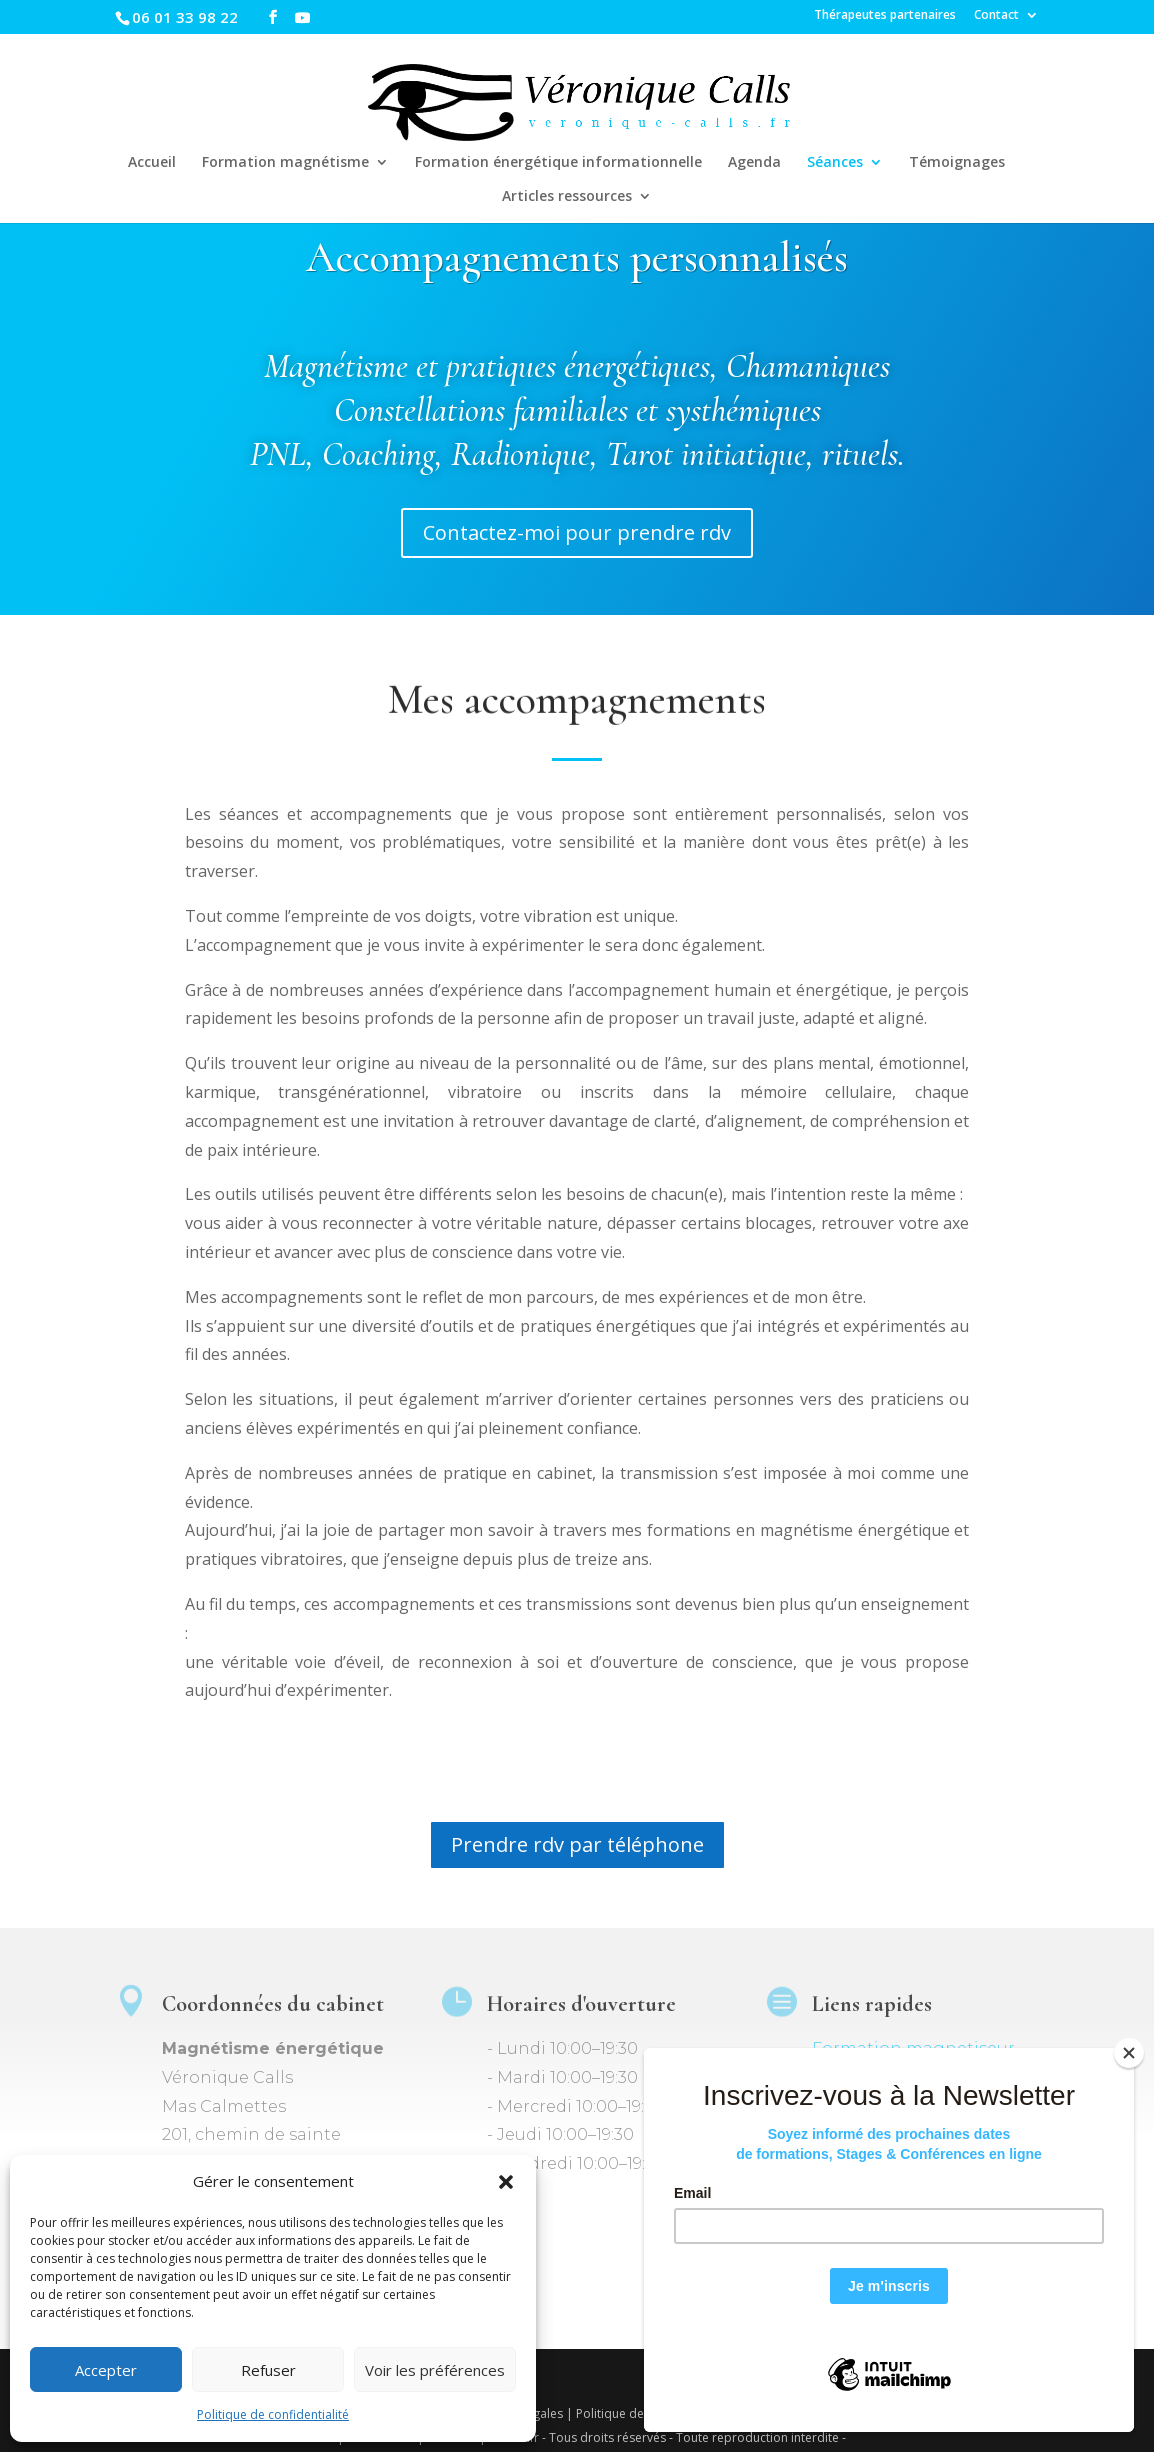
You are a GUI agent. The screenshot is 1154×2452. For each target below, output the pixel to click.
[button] (506, 2182)
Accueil (152, 163)
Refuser (268, 2370)
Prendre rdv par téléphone (577, 1844)
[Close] (1129, 2053)
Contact (996, 16)
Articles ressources (567, 197)
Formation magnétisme (285, 163)
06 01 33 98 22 (185, 17)
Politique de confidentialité (273, 2414)
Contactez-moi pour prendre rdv (577, 532)
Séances (835, 163)
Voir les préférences (435, 2370)
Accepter (106, 2370)
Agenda (754, 163)
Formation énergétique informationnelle (558, 163)
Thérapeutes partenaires (885, 16)
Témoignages (957, 163)
